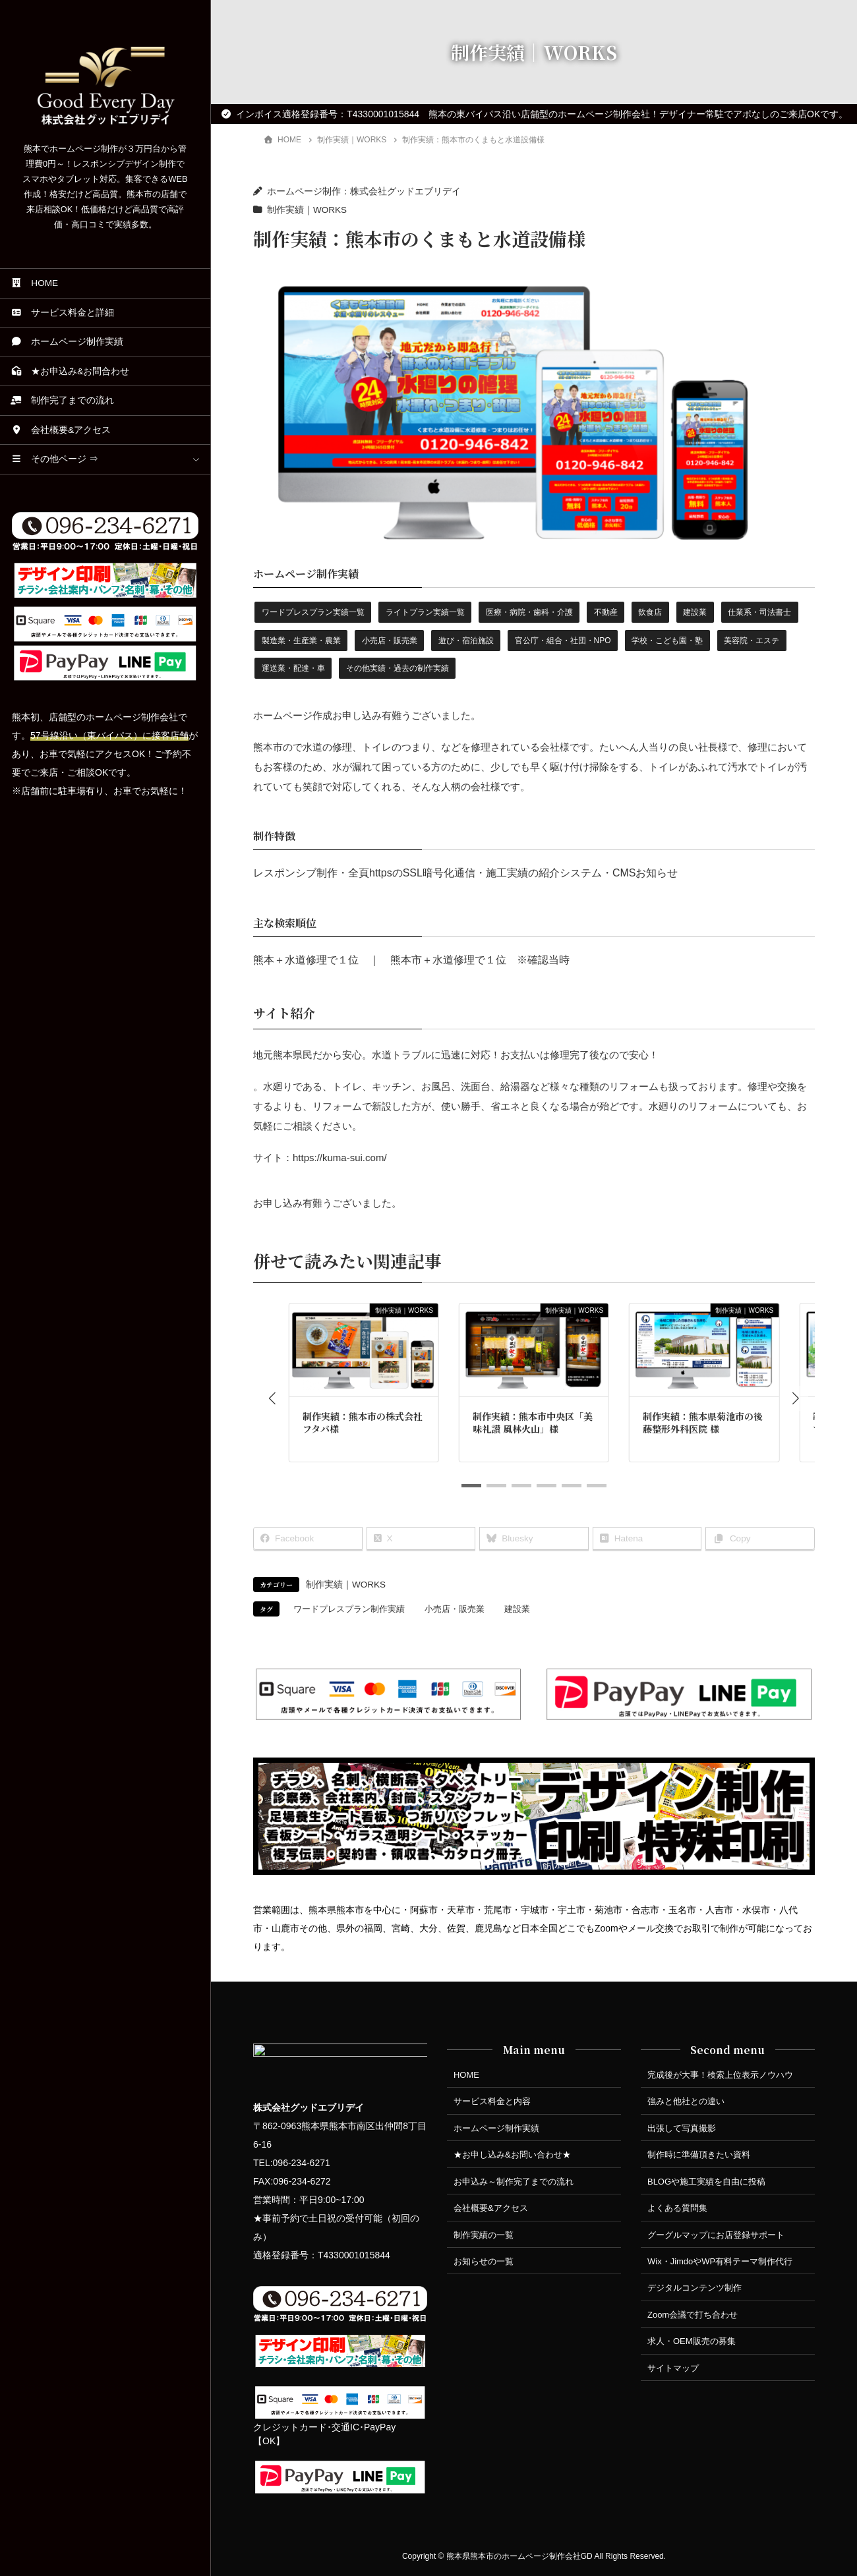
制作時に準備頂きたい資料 (698, 2155)
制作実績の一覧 (484, 2235)
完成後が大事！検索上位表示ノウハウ (720, 2075)
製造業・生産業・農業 (301, 640)
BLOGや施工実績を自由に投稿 (706, 2182)
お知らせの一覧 (484, 2261)
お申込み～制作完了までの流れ (514, 2182)
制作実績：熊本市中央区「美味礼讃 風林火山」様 (533, 1423)
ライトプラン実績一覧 (425, 612)
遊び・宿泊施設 (466, 640)
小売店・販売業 (389, 640)
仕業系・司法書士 (759, 612)
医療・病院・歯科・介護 (529, 612)
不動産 (606, 612)
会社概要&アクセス (61, 430)
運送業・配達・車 (293, 668)
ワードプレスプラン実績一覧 (313, 612)
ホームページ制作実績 (67, 342)
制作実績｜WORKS (307, 210)
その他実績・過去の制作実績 (397, 668)
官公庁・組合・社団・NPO (563, 640)
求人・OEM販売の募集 (691, 2341)
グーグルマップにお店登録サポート (715, 2235)
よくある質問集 (677, 2208)
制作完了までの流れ (62, 400)
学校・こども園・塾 (667, 640)
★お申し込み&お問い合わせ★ (512, 2155)
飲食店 (650, 612)
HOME (34, 283)
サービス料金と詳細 (62, 313)
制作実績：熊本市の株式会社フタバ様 (363, 1423)
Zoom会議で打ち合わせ (692, 2315)
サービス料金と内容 (492, 2101)
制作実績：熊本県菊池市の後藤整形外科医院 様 (703, 1423)
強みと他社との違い (685, 2101)
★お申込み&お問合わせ (70, 371)
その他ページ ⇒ (54, 459)
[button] (272, 1398)
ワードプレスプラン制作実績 (349, 1609)
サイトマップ (673, 2368)
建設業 (695, 612)
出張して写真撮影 (681, 2128)
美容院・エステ (751, 640)
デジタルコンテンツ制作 (694, 2288)
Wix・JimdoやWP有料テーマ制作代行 (719, 2261)
